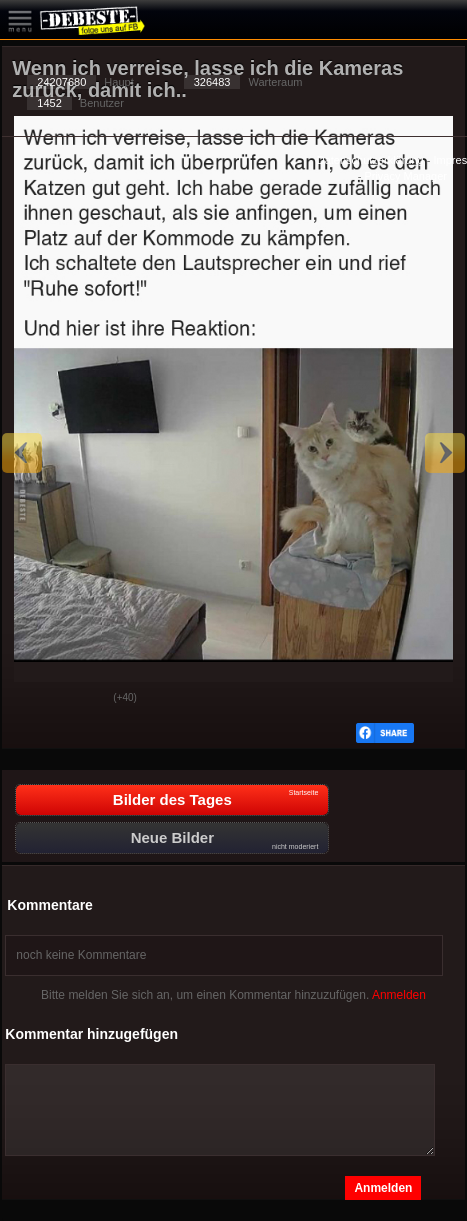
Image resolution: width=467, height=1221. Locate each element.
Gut (33, 699)
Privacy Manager (405, 176)
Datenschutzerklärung (370, 160)
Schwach (83, 699)
